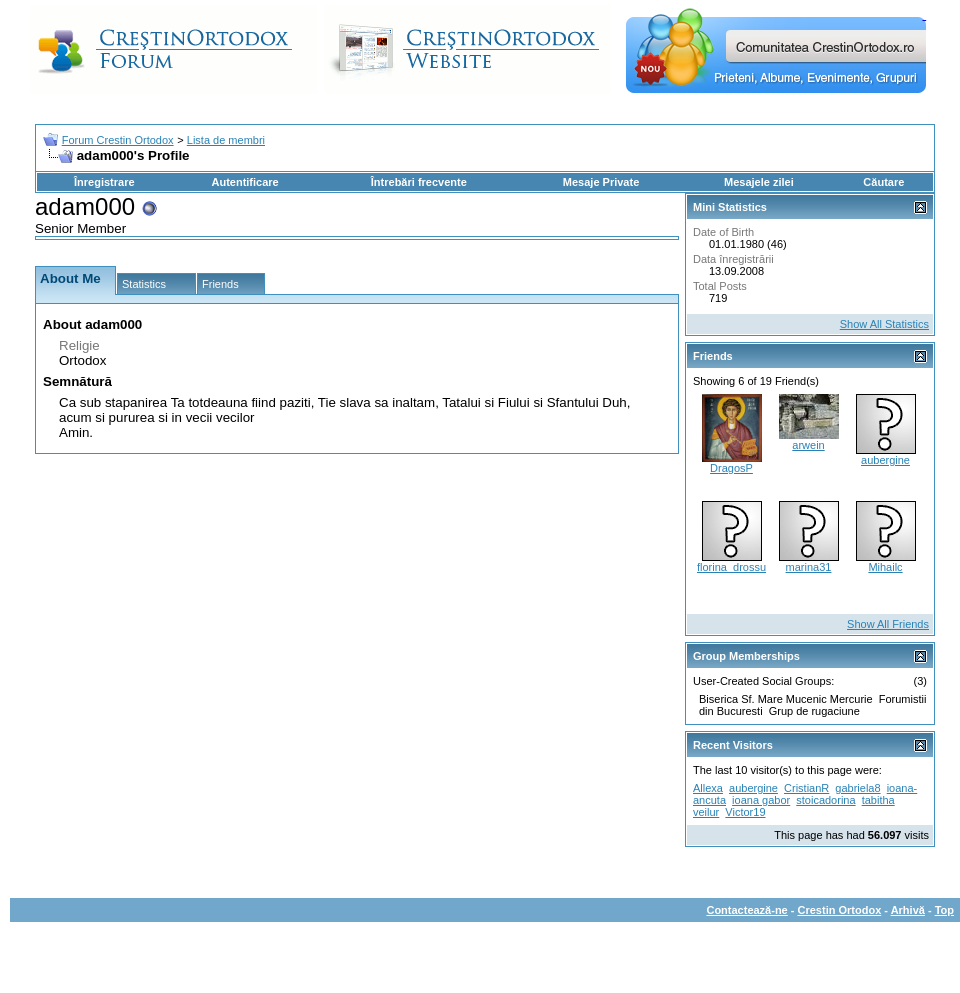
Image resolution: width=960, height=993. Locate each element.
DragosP (731, 468)
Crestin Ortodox (840, 910)
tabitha (878, 800)
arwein (808, 445)
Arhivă (908, 910)
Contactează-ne (746, 910)
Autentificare (244, 182)
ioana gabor (761, 800)
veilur (706, 812)
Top (944, 910)
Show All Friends (888, 624)
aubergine (885, 460)
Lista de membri (226, 140)
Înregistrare (104, 182)
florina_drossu (731, 567)
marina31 (809, 567)
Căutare (883, 182)
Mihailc (885, 567)
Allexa (708, 788)
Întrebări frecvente (419, 182)
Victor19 (745, 812)
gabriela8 (857, 788)
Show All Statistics (884, 324)
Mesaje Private (601, 182)
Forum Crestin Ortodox (118, 140)
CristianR (806, 788)
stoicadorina (825, 800)
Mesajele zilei (759, 182)
